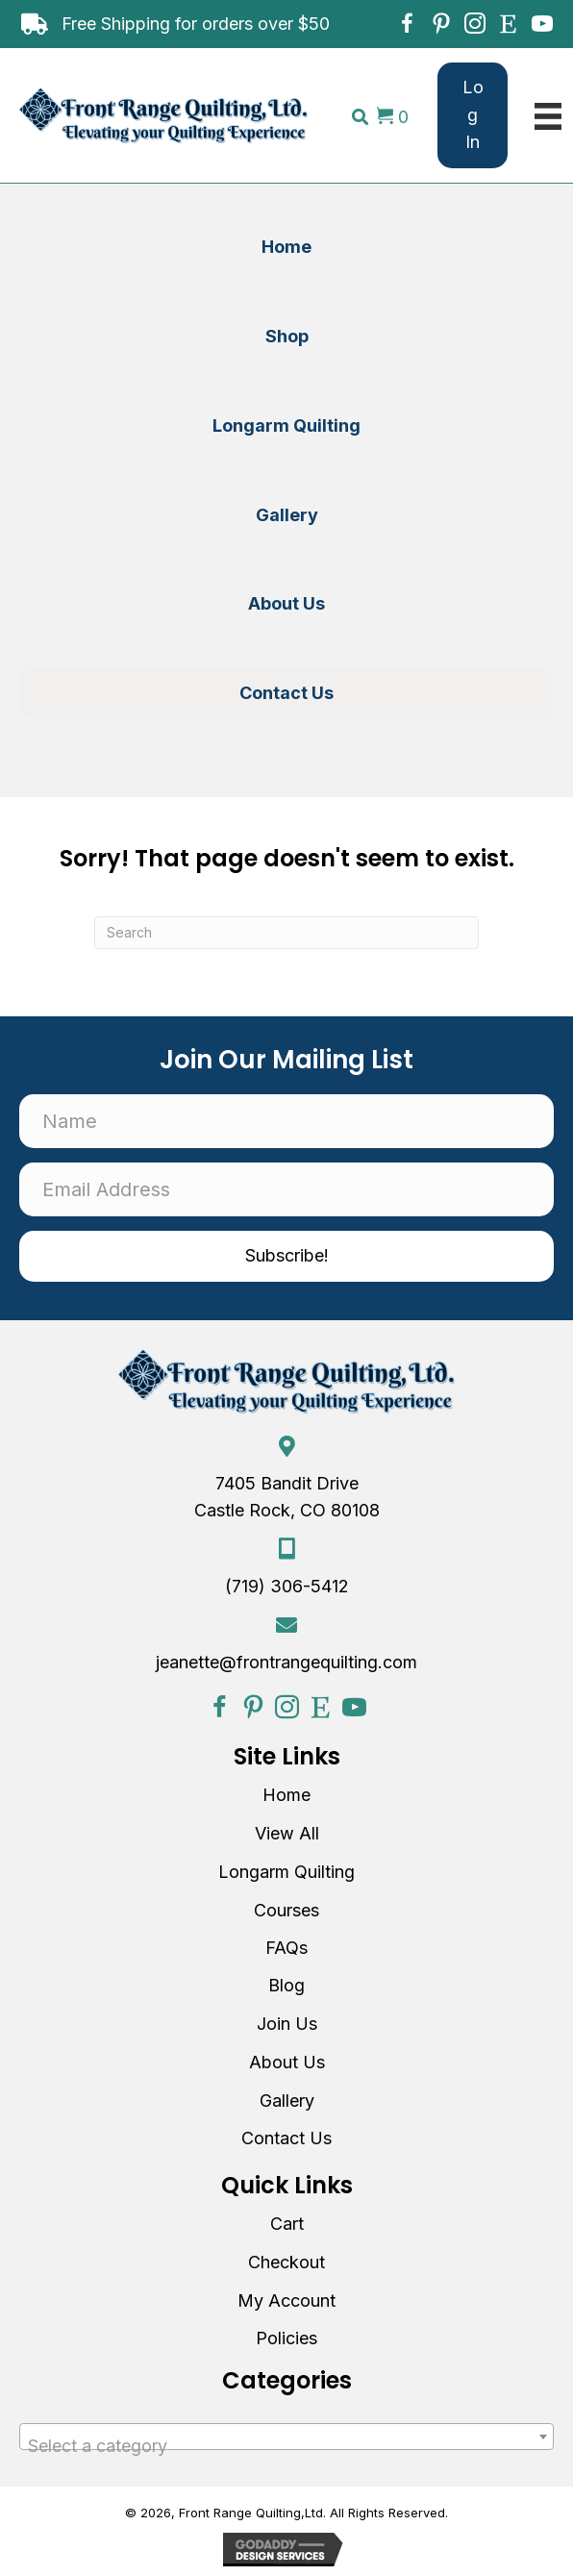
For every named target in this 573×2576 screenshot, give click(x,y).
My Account (286, 2300)
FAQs (286, 1948)
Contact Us (286, 2138)
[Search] (286, 932)
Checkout (286, 2262)
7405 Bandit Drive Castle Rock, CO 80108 (287, 1497)
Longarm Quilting (286, 1872)
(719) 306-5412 (287, 1586)
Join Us (287, 2023)
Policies (286, 2338)
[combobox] (286, 2436)
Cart (287, 2223)
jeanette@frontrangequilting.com (286, 1662)
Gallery (287, 2100)
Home (286, 1795)
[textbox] (286, 2446)
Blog (286, 1985)
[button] (407, 24)
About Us (287, 2062)
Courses (286, 1910)
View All (287, 1833)
